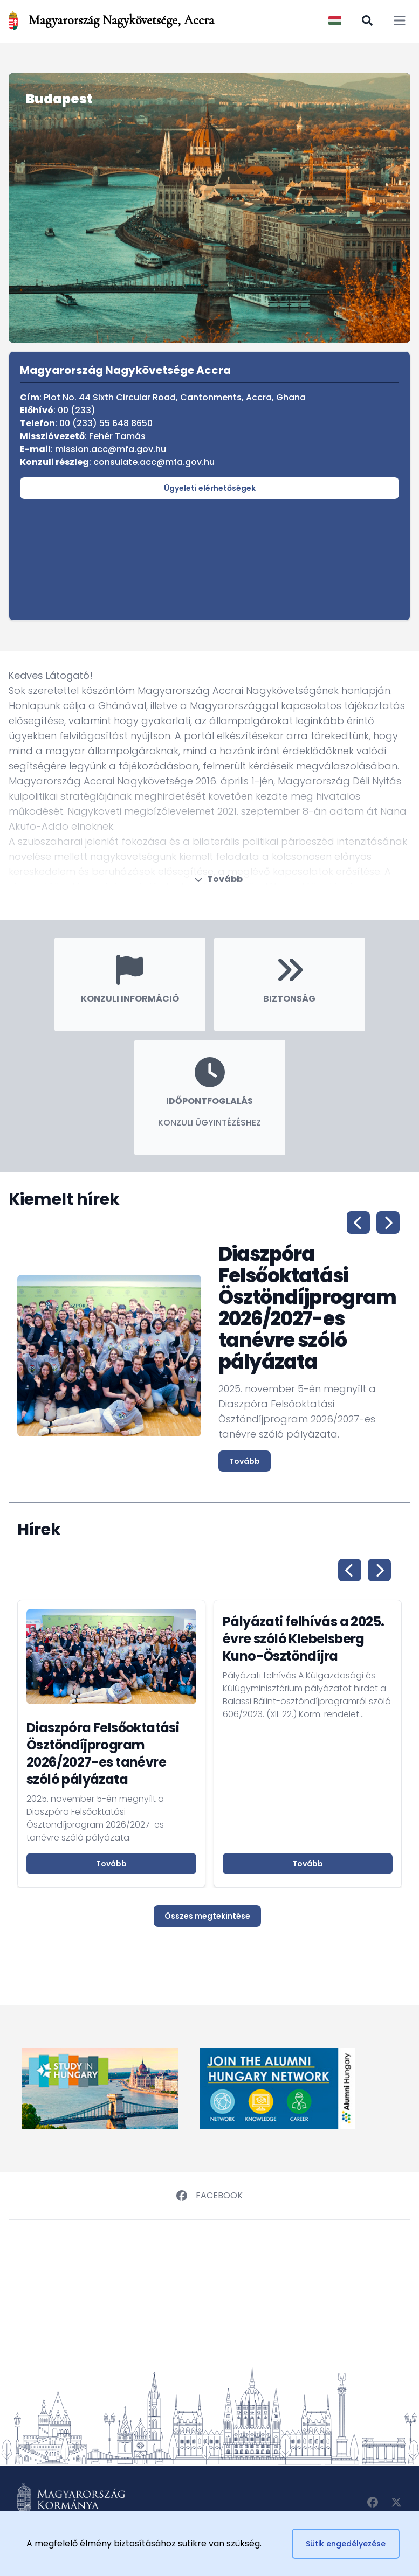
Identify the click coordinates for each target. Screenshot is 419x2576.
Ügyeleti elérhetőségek (210, 488)
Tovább (218, 879)
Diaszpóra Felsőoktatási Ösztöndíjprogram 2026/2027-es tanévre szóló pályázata (102, 1753)
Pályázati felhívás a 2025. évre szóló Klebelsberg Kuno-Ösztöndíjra (303, 1639)
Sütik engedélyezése (346, 2543)
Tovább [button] (111, 1863)
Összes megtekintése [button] (207, 1916)
